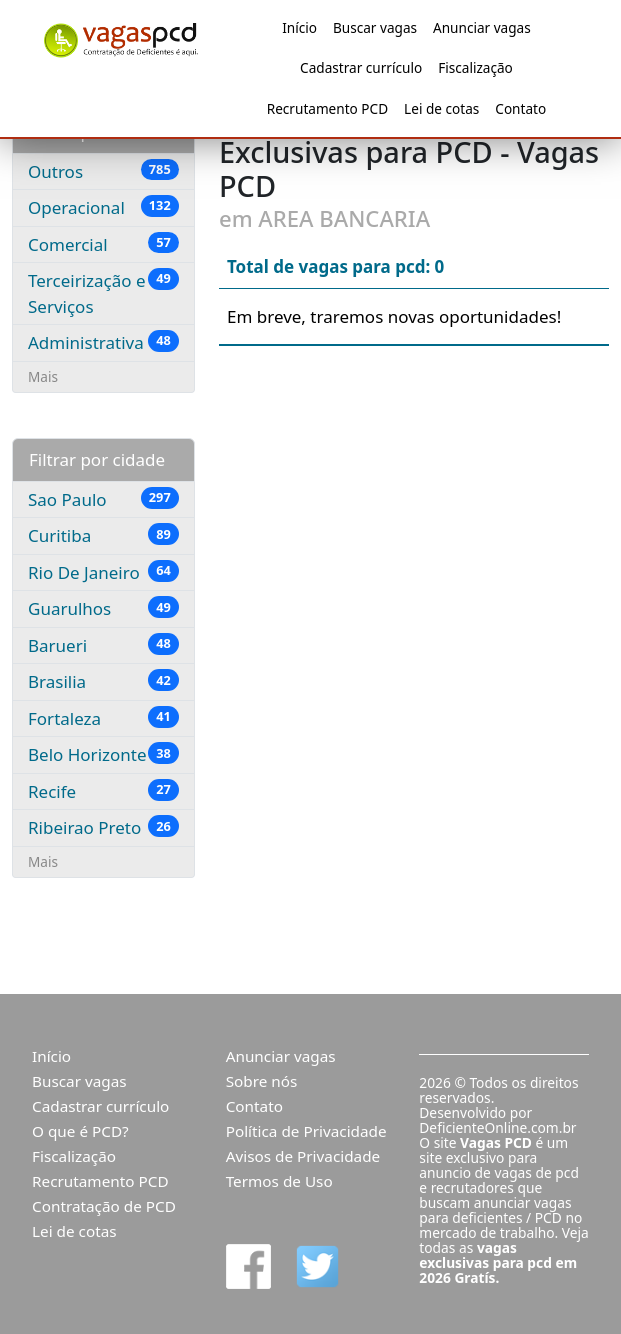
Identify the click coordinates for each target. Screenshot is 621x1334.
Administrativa (103, 342)
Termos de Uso (279, 1181)
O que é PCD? (80, 1131)
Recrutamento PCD (327, 108)
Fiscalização (475, 67)
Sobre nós (262, 1081)
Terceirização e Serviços (103, 293)
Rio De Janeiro (103, 572)
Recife (103, 791)
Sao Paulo (103, 499)
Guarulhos (103, 608)
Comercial (103, 244)
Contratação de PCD (104, 1206)
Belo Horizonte (103, 754)
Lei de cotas (441, 108)
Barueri (103, 645)
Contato (520, 108)
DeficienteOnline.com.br (497, 1127)
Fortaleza (103, 718)
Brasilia (103, 681)
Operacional (103, 207)
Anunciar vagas (482, 27)
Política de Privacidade (306, 1131)
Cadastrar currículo (361, 67)
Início (299, 27)
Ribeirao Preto (103, 827)
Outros (103, 171)
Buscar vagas (375, 27)
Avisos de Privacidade (303, 1156)
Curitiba (103, 535)
